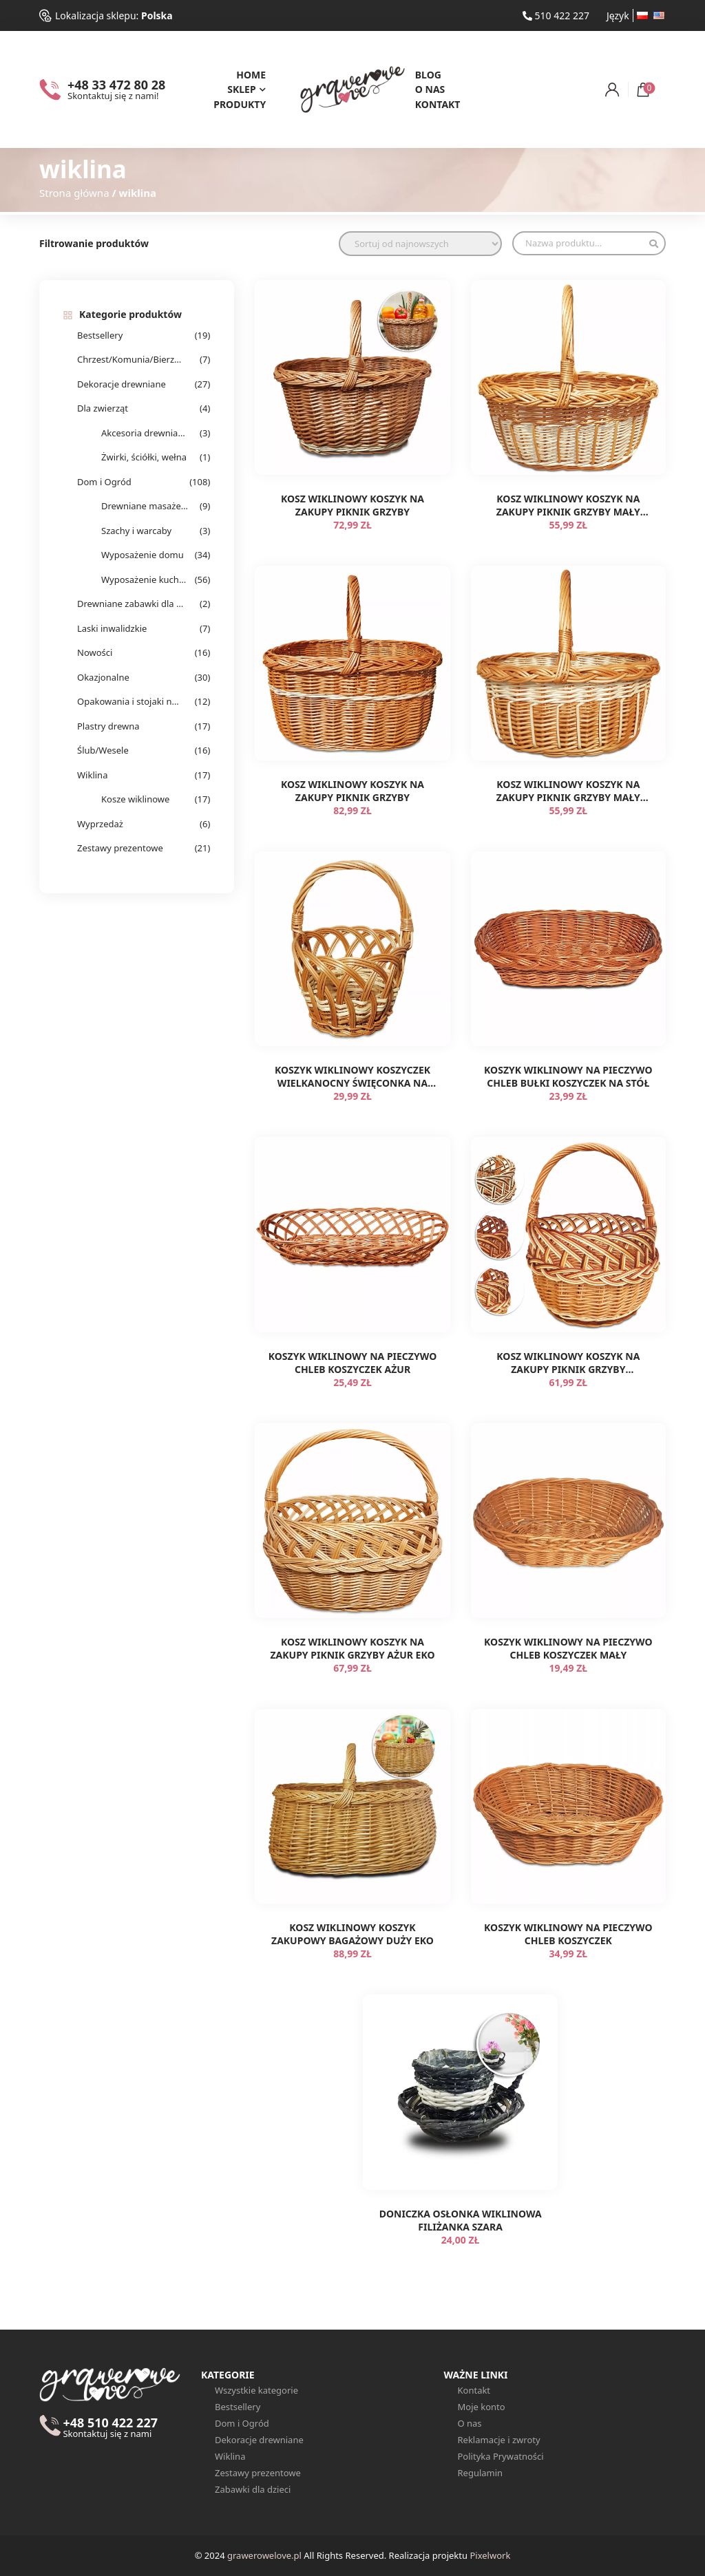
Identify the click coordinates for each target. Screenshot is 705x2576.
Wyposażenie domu (142, 555)
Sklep (241, 89)
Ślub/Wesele (103, 750)
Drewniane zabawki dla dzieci (130, 603)
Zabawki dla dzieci (253, 2489)
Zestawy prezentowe (120, 848)
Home (251, 74)
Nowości (94, 652)
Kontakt (438, 104)
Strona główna (74, 193)
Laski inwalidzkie (112, 628)
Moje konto (481, 2407)
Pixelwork (490, 2555)
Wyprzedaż (100, 824)
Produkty (239, 104)
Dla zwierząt (102, 408)
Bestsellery (100, 335)
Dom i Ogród (104, 482)
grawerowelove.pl (264, 2555)
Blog (428, 74)
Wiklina (92, 775)
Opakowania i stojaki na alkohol (130, 701)
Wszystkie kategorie (256, 2390)
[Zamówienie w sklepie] (420, 243)
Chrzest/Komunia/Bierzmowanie (130, 359)
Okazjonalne (103, 677)
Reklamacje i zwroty (499, 2440)
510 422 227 (556, 15)
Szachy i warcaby (136, 530)
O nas (430, 89)
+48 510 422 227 (110, 2428)
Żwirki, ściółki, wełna (144, 457)
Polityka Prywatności (501, 2456)
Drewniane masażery (145, 506)
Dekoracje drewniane (121, 384)
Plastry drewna (108, 726)
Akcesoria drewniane (145, 433)
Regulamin (480, 2473)
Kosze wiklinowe (135, 799)
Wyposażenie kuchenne (145, 579)
